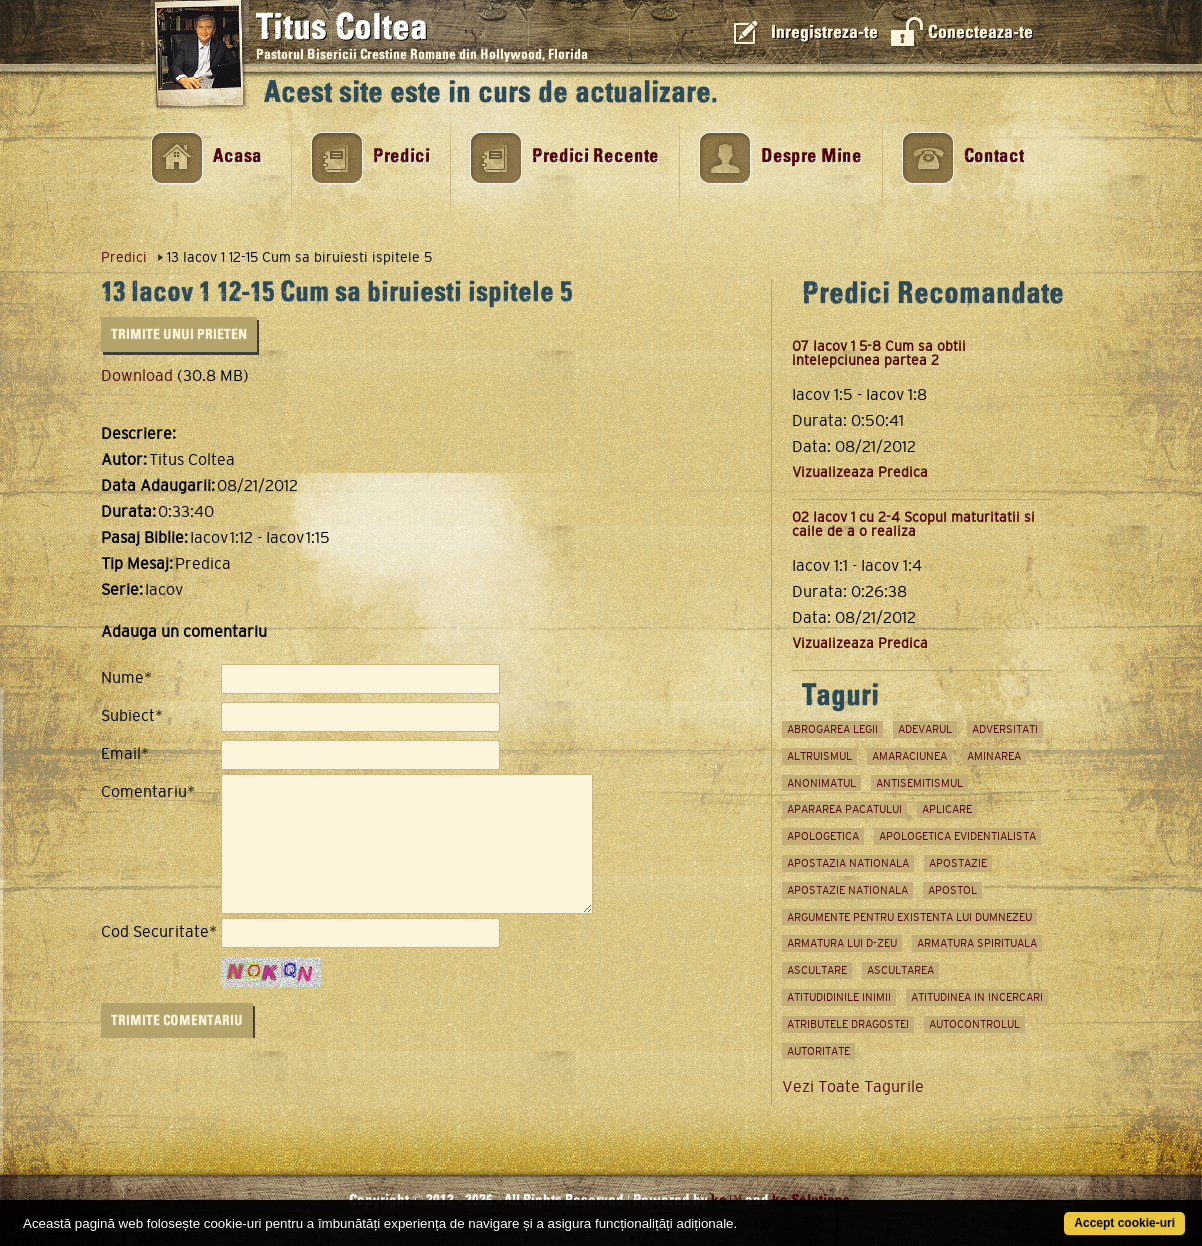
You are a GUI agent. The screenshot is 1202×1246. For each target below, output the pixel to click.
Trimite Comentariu (177, 1020)
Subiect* (132, 716)
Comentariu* (148, 792)
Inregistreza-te (824, 32)
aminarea (994, 756)
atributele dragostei (848, 1024)
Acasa (237, 156)
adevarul (925, 729)
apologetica (823, 836)
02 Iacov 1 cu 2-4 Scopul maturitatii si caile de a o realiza (913, 524)
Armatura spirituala (977, 943)
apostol (952, 890)
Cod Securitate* (159, 932)
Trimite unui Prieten (179, 334)
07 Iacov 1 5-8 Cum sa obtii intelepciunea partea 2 (879, 353)
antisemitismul (919, 783)
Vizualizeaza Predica (860, 472)
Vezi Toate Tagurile (853, 1086)
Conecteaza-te (980, 32)
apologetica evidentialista (957, 836)
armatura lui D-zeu (842, 943)
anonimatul (821, 783)
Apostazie (958, 863)
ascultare (817, 970)
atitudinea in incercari (977, 997)
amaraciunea (909, 756)
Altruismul (819, 756)
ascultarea (900, 970)
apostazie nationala (847, 890)
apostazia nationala (848, 863)
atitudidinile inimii (839, 997)
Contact (994, 156)
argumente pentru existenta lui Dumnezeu (909, 917)
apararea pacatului (844, 809)
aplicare (947, 809)
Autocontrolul (974, 1024)
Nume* (126, 678)
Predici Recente (595, 156)
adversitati (1005, 729)
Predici (401, 156)
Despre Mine (811, 156)
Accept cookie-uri (1124, 1223)
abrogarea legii (832, 729)
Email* (125, 754)
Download (137, 375)
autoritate (818, 1051)
